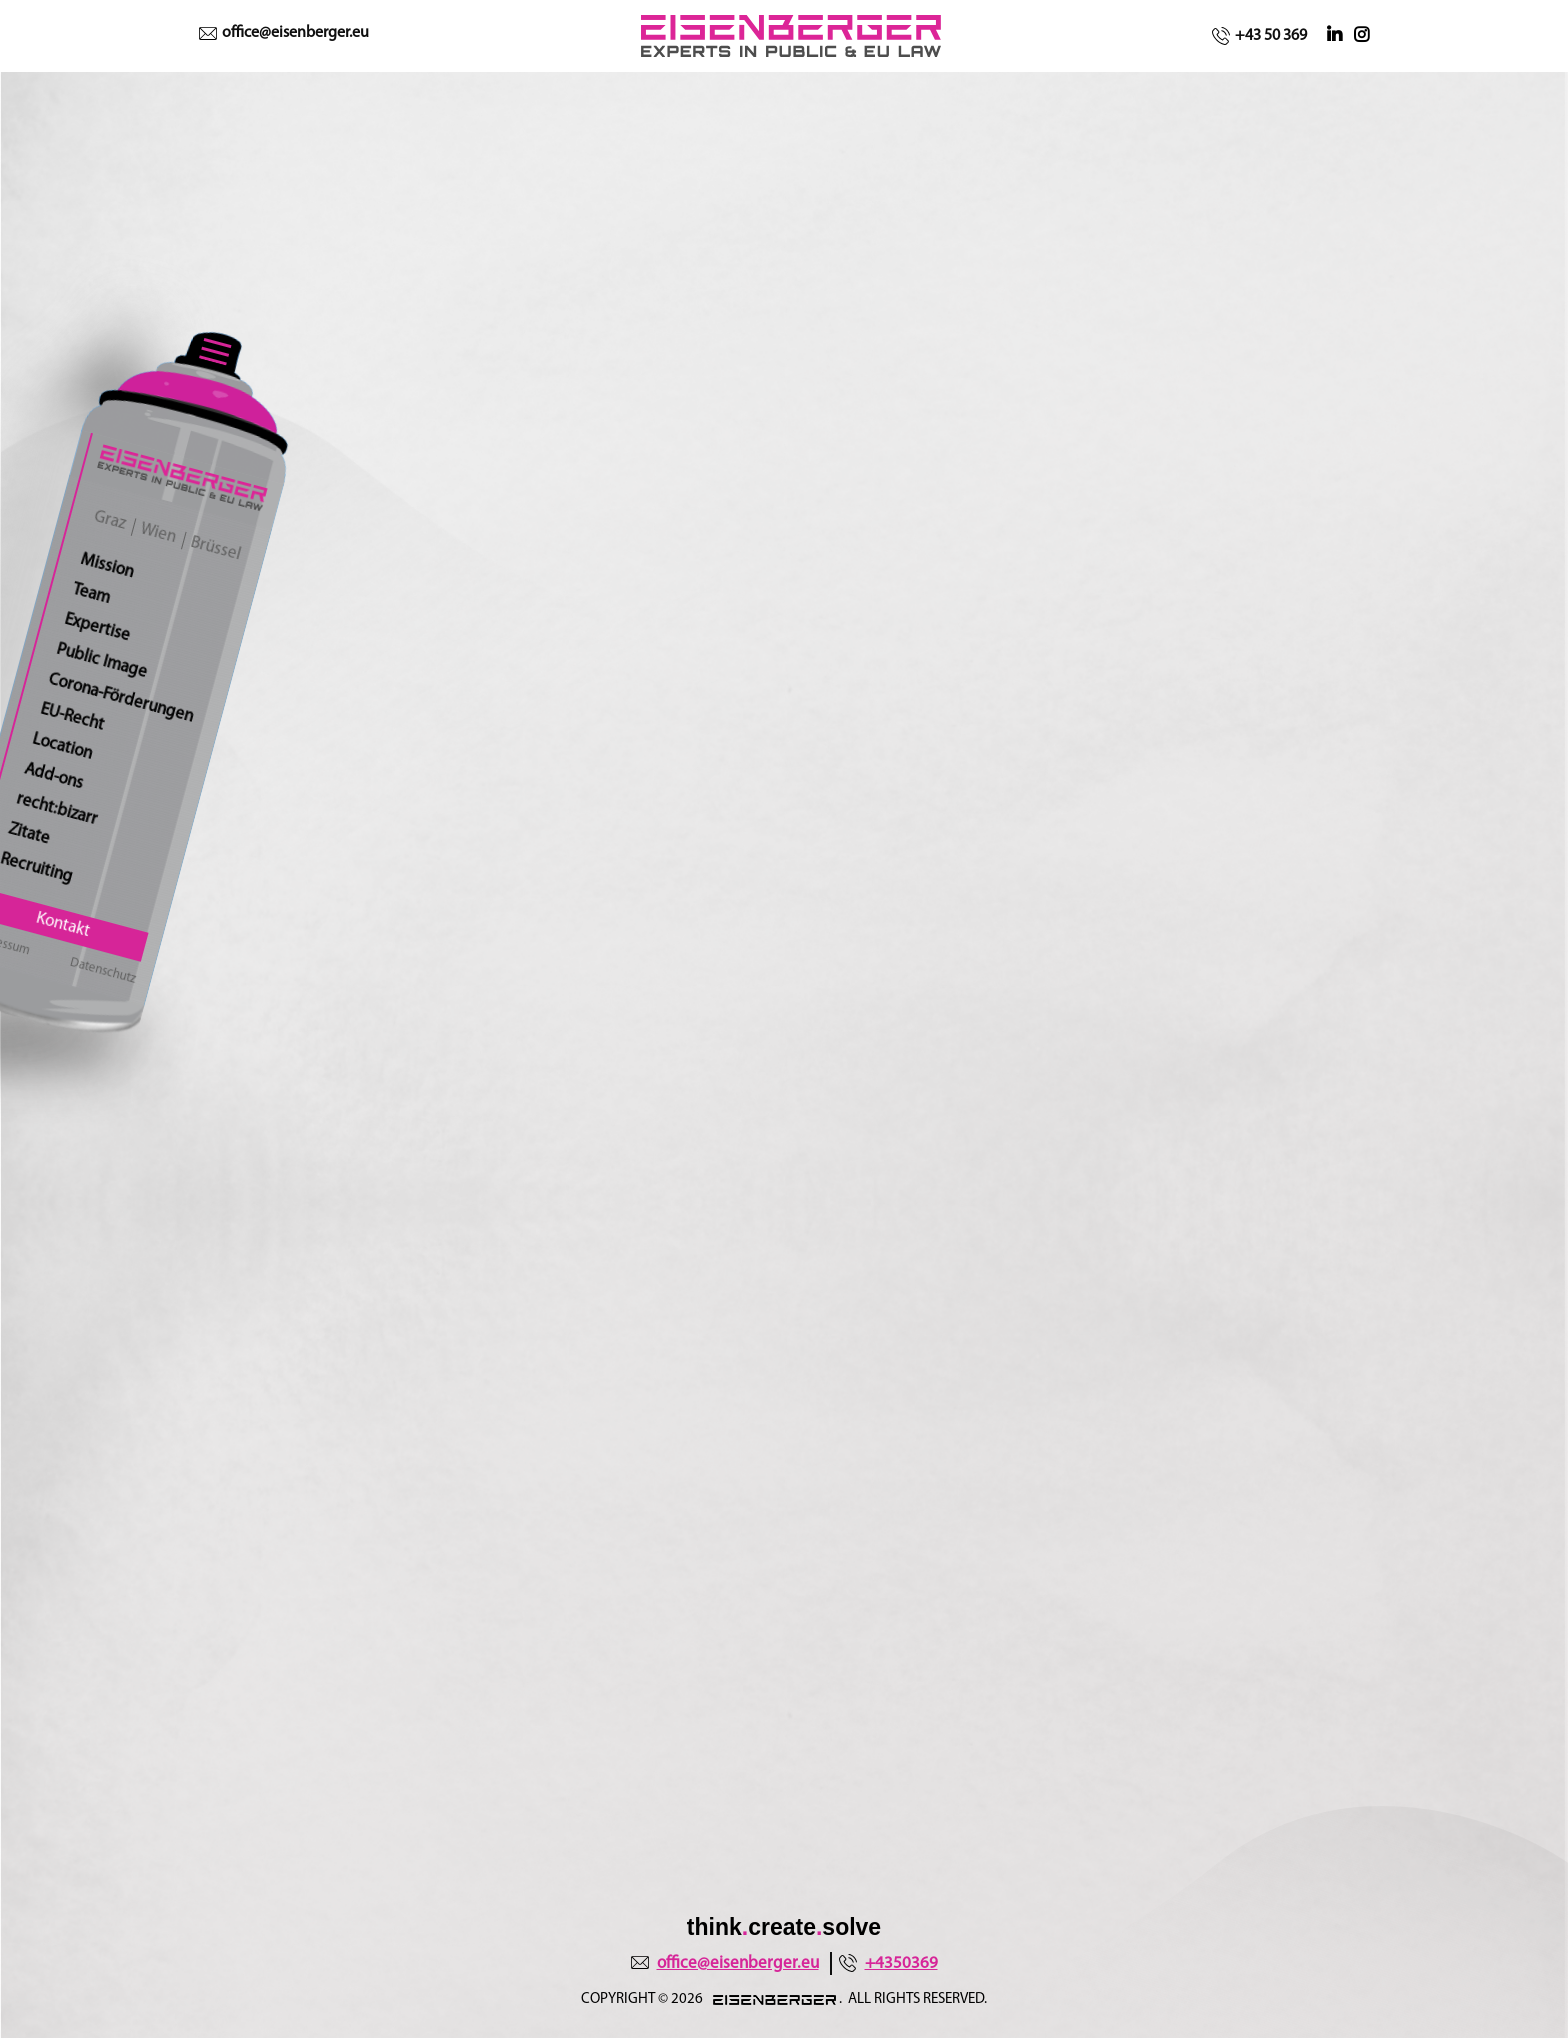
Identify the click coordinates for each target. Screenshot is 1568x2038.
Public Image (102, 661)
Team (91, 594)
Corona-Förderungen (121, 698)
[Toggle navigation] (216, 350)
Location (62, 746)
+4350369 (888, 1963)
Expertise (97, 628)
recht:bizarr (57, 809)
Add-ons (54, 776)
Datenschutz (103, 971)
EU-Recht (72, 716)
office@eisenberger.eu (284, 33)
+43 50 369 (1259, 36)
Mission (107, 566)
